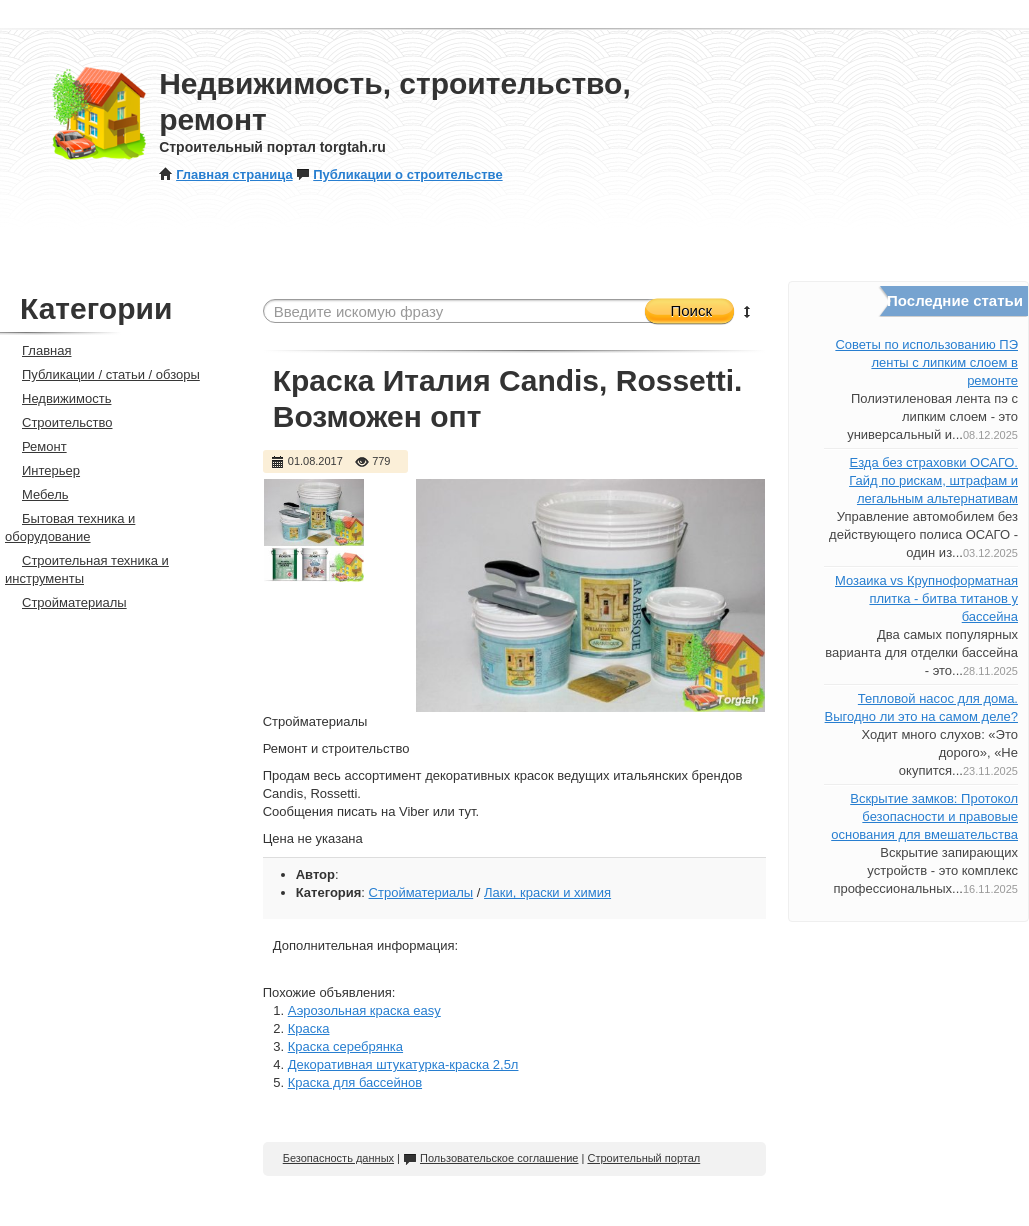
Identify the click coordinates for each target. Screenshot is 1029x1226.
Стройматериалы (421, 892)
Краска (309, 1028)
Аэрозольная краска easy (364, 1010)
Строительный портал (643, 1158)
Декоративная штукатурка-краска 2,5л (403, 1064)
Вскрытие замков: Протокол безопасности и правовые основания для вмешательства (924, 816)
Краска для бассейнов (355, 1082)
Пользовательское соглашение (490, 1158)
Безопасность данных (338, 1158)
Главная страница (225, 174)
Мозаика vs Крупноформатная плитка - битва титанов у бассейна (926, 598)
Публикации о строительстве (399, 174)
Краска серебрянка (345, 1046)
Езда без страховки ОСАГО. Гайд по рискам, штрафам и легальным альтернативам (933, 480)
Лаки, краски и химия (547, 892)
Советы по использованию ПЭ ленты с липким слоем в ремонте (926, 362)
